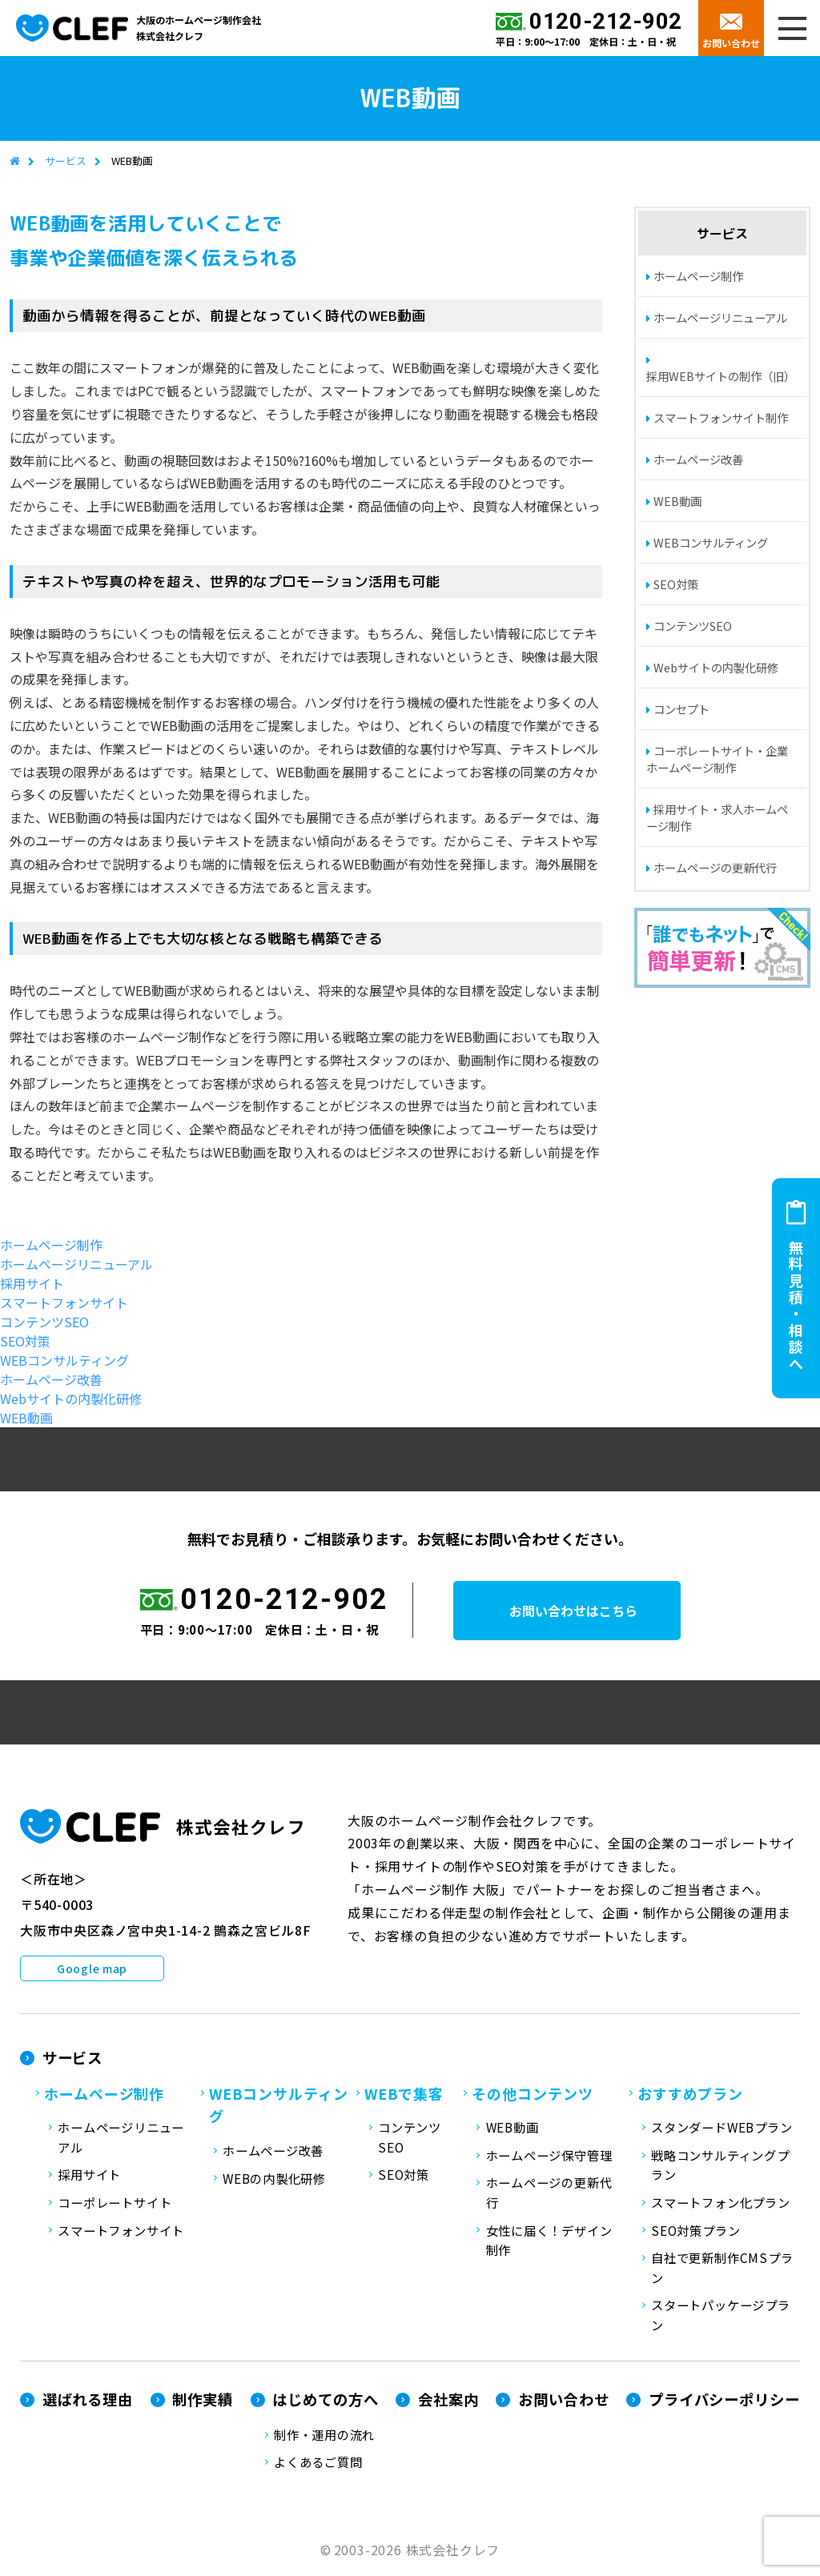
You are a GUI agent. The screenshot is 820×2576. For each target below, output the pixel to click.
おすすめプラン (690, 2093)
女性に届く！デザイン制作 (549, 2240)
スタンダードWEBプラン (721, 2128)
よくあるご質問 (318, 2462)
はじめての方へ (325, 2399)
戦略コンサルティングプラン (720, 2166)
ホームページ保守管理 (549, 2156)
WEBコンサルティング (710, 543)
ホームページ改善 (698, 459)
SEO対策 (675, 584)
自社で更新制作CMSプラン (722, 2268)
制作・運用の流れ (324, 2435)
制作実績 (202, 2399)
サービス (65, 161)
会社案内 (448, 2399)
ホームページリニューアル (720, 318)
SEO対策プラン (695, 2230)
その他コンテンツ (532, 2093)
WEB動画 (677, 501)
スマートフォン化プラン (720, 2203)
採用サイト (32, 1283)
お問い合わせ (731, 43)
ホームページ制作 (698, 276)
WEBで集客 (404, 2093)
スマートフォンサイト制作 (720, 418)
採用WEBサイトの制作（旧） (720, 376)
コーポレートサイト (114, 2203)
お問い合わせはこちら (585, 1610)
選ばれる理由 (88, 2399)
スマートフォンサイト (64, 1302)
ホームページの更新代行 (715, 868)
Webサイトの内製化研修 (715, 668)
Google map (92, 1969)
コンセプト (681, 709)
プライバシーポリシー (724, 2399)
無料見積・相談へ (796, 1306)
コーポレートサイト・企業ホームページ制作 (717, 759)
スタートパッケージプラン (720, 2315)
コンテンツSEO (692, 626)
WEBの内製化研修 (274, 2179)
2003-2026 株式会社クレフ (417, 2550)
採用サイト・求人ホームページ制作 (717, 818)
